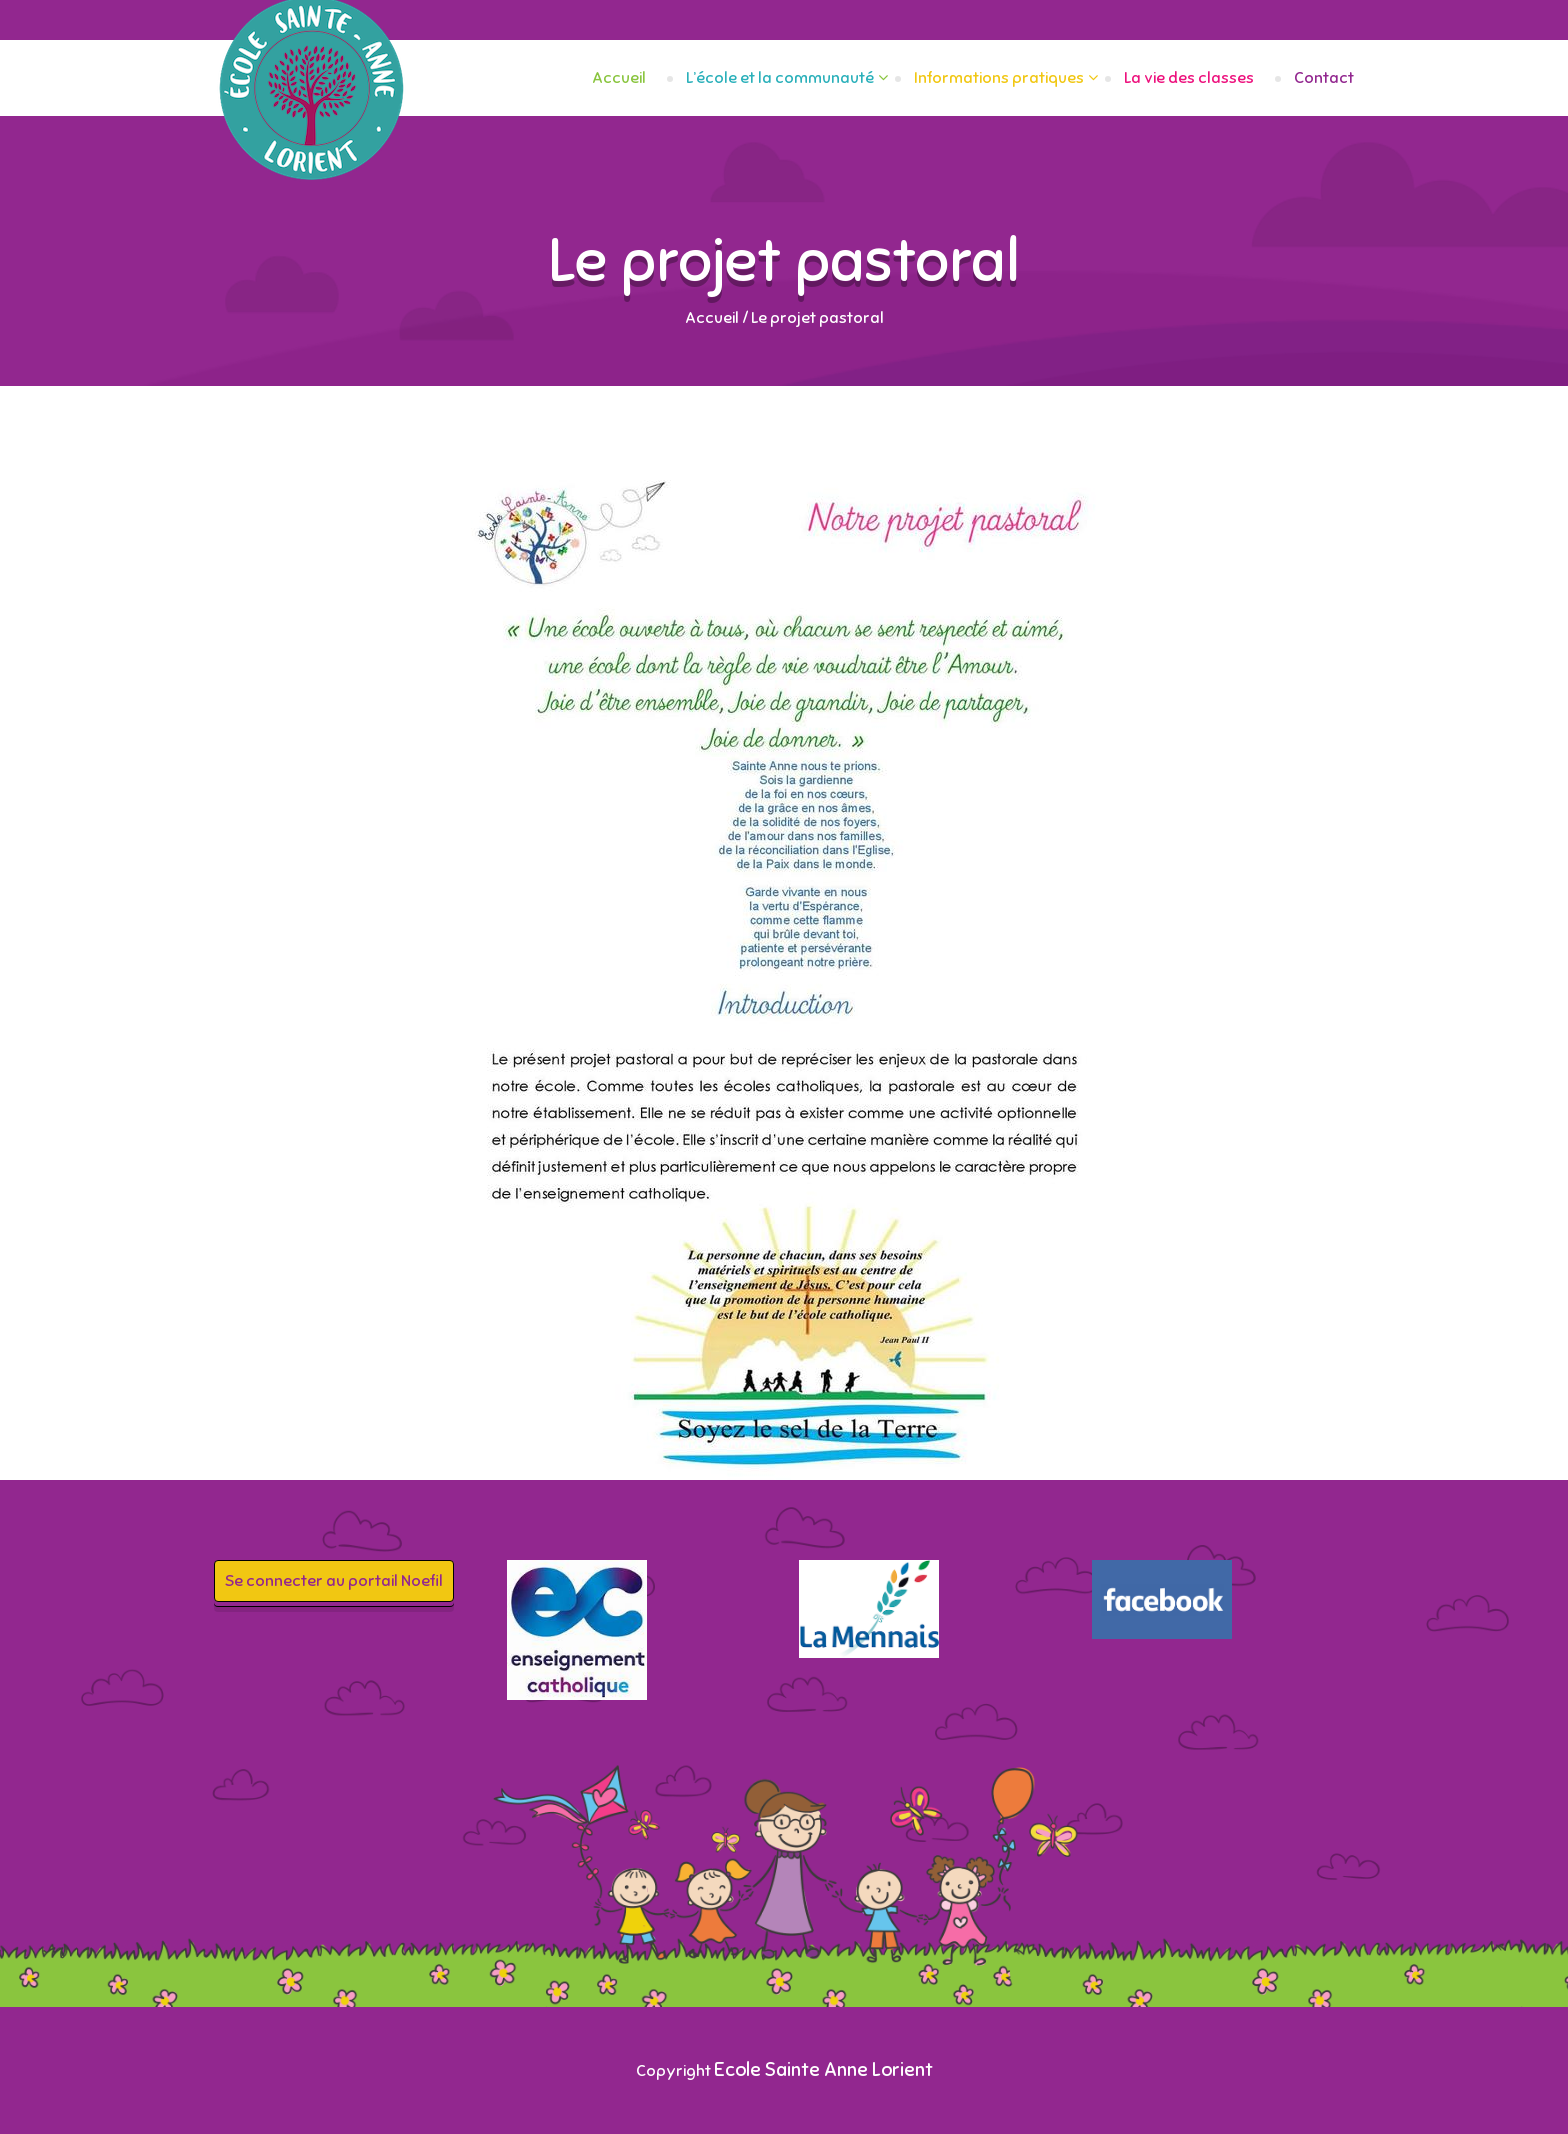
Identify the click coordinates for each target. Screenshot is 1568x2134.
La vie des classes (1189, 78)
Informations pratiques (999, 78)
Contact (1324, 78)
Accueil (619, 78)
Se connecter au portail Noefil (334, 1581)
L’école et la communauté (780, 78)
